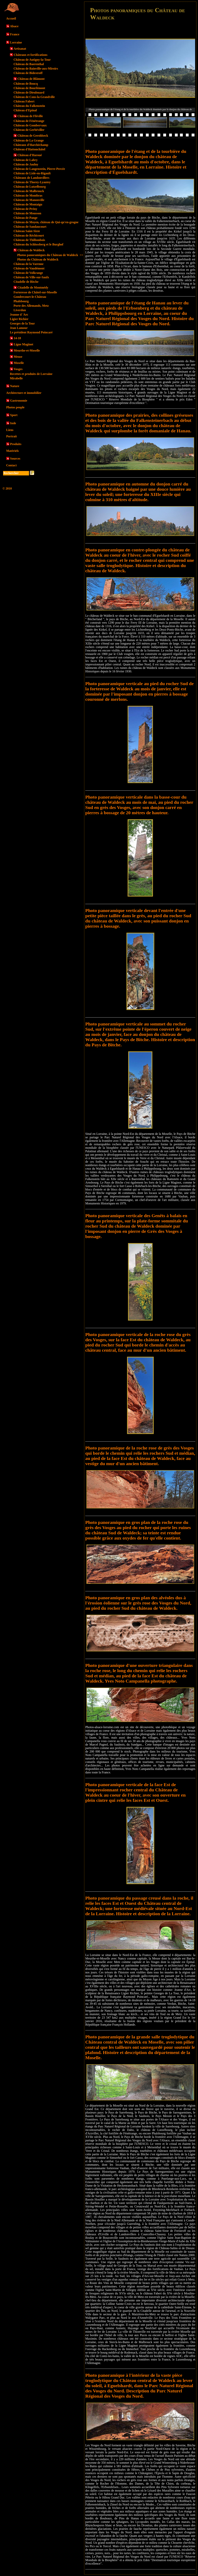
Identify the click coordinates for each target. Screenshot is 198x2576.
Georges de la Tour (22, 323)
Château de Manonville (29, 200)
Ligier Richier (19, 319)
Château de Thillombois (29, 240)
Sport (13, 415)
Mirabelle (16, 378)
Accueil (11, 18)
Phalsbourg (21, 301)
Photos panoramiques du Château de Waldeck (50, 255)
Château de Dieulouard (29, 92)
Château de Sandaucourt (30, 226)
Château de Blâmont (30, 78)
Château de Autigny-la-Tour (32, 59)
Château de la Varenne (29, 264)
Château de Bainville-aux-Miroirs (36, 68)
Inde (13, 423)
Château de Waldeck (31, 250)
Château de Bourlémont (29, 88)
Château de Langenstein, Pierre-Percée (39, 168)
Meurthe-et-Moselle (27, 350)
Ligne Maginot (23, 344)
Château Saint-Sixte (27, 231)
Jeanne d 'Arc (19, 314)
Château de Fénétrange (29, 121)
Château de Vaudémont (29, 268)
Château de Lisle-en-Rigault (32, 173)
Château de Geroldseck (32, 135)
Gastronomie (18, 400)
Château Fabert (24, 101)
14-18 (17, 338)
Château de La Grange (29, 140)
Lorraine (16, 42)
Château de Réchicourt (29, 235)
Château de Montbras (28, 195)
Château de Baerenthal (29, 64)
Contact (11, 465)
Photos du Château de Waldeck (37, 259)
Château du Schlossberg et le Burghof (38, 244)
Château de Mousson (27, 213)
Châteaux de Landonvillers (31, 177)
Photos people (15, 407)
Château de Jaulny (26, 164)
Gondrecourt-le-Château (30, 296)
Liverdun (20, 310)
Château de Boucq (26, 83)
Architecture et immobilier (23, 392)
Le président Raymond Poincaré (31, 332)
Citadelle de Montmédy (32, 287)
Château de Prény (25, 208)
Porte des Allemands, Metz (31, 305)
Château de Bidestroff (28, 73)
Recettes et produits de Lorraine (31, 374)
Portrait (11, 436)
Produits (15, 444)
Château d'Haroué (29, 155)
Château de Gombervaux (30, 125)
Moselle (19, 362)
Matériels (12, 450)
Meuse (18, 356)
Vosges (18, 369)
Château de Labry (26, 160)
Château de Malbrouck (29, 191)
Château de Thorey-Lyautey (32, 182)
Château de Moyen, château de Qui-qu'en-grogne (46, 222)
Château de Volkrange (28, 272)
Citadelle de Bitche (26, 281)
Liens (9, 430)
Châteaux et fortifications (30, 54)
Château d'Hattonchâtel (29, 149)
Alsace (14, 26)
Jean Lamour (19, 328)
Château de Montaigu (28, 204)
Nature (14, 386)
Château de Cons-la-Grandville (34, 97)
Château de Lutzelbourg (30, 186)
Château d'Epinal (25, 110)
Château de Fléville (30, 116)
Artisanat (20, 48)
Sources (15, 458)
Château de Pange (26, 217)
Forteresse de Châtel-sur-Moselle (35, 292)
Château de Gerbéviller (29, 129)
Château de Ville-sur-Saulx (31, 277)
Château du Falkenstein (29, 105)
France (14, 34)
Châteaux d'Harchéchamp (31, 144)
